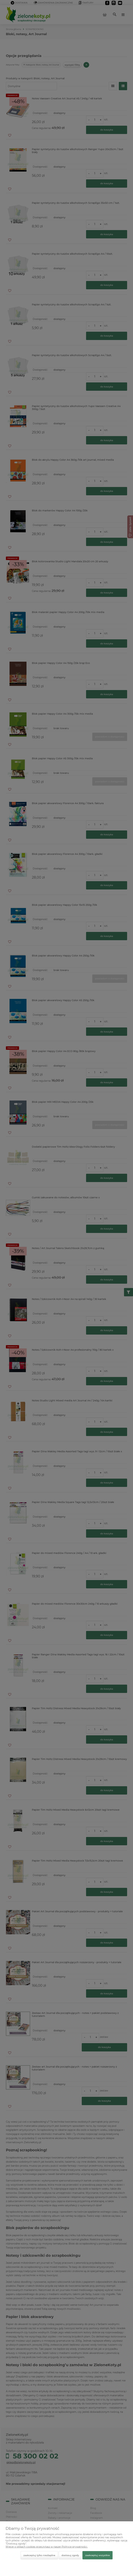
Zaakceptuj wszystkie (97, 2555)
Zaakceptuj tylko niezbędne (39, 2555)
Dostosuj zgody (70, 2555)
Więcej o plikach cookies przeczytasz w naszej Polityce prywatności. (47, 2546)
